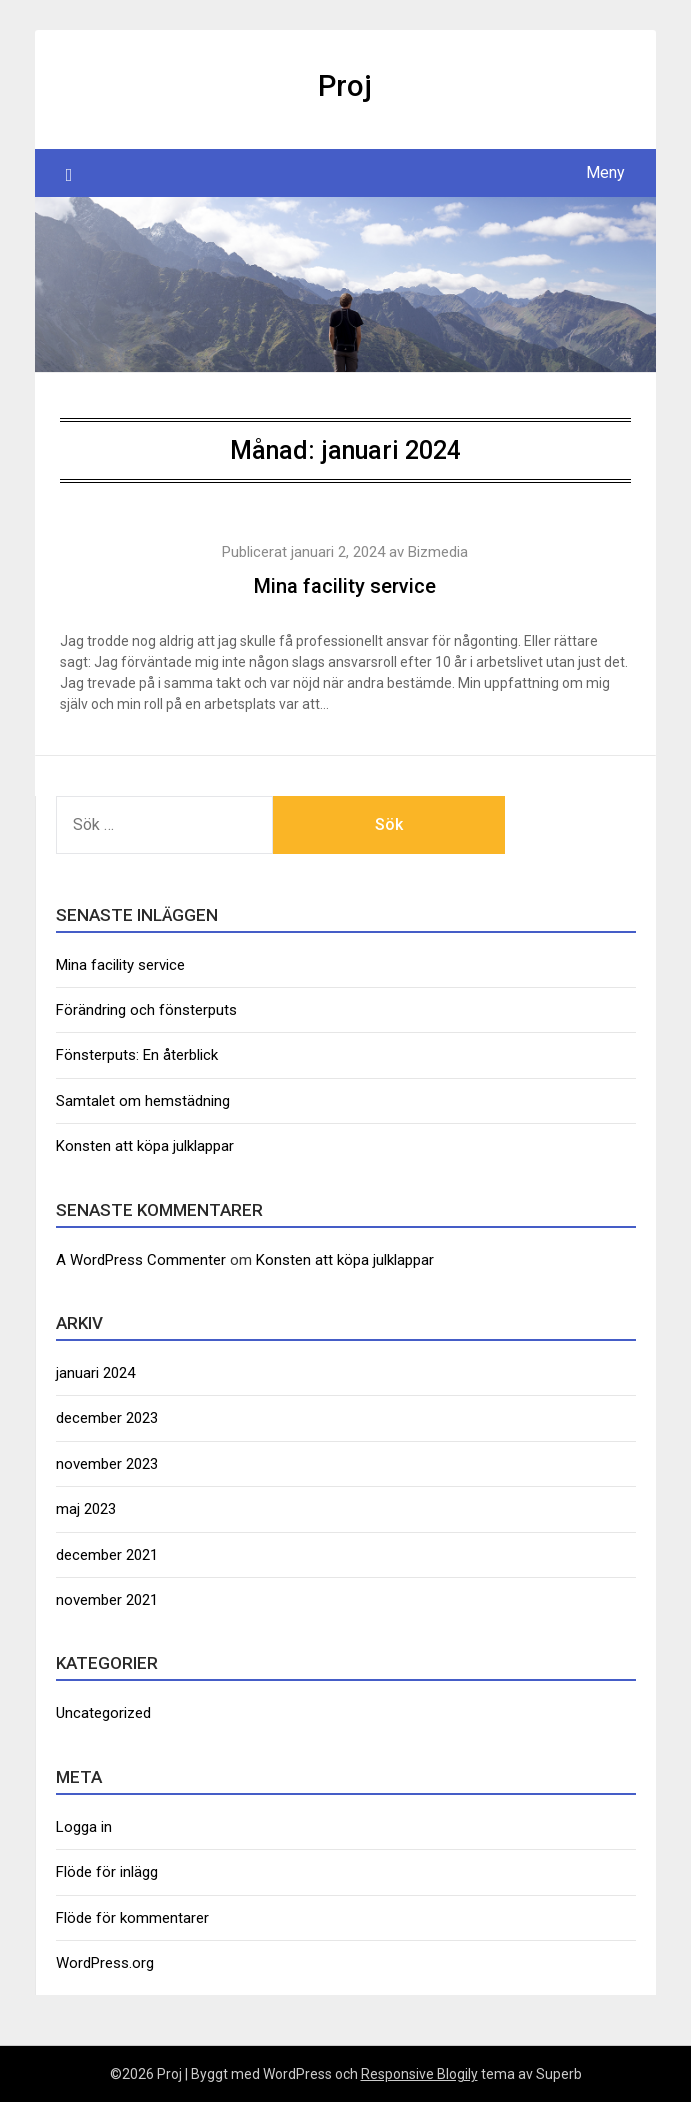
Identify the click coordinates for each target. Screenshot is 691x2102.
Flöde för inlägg (107, 1872)
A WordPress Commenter (141, 1260)
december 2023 (107, 1418)
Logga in (84, 1827)
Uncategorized (103, 1713)
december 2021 (107, 1555)
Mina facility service (345, 586)
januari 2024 (95, 1373)
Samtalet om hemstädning (143, 1101)
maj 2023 (86, 1509)
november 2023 (107, 1464)
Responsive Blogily (419, 2074)
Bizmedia (438, 552)
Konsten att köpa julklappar (145, 1146)
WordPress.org (105, 1963)
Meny (605, 172)
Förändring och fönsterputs (146, 1010)
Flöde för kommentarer (132, 1918)
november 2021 (107, 1600)
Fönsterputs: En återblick (137, 1055)
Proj (345, 86)
